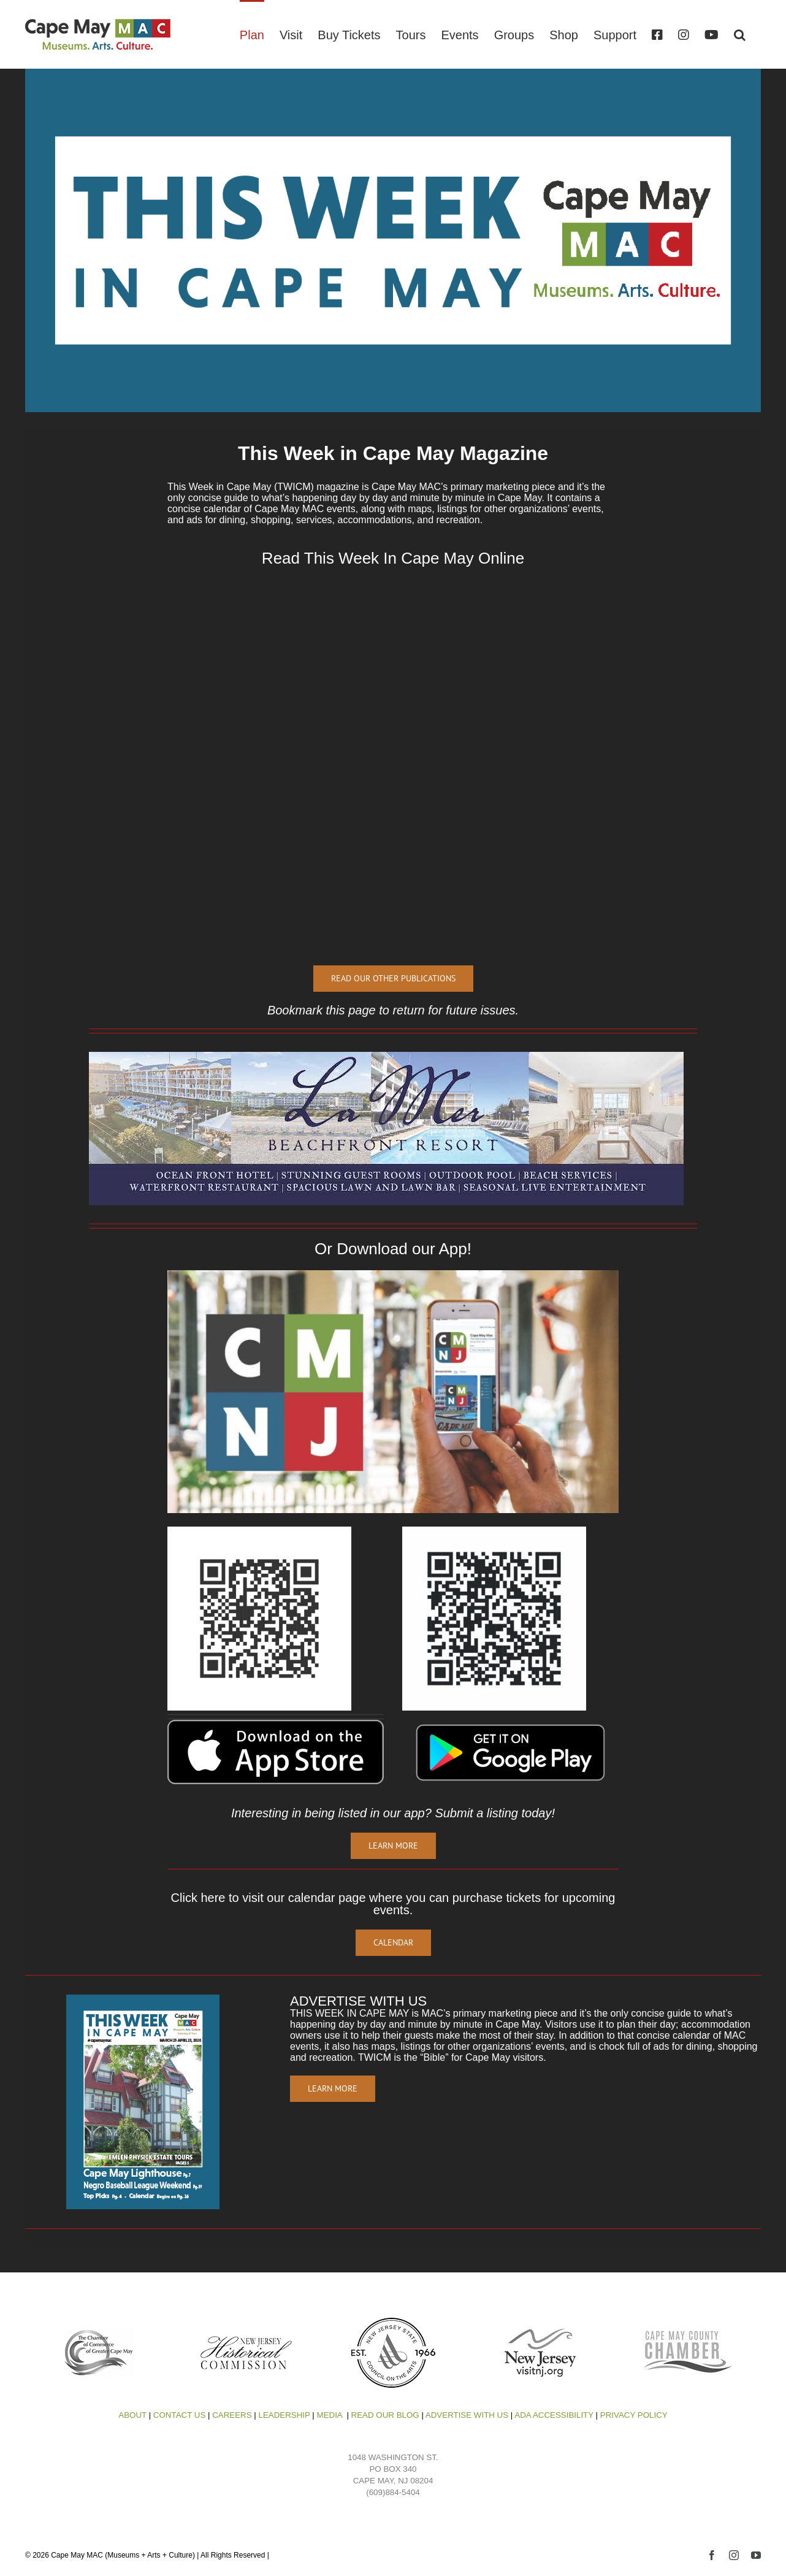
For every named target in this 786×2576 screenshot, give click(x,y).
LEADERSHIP (284, 2415)
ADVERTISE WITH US (466, 2415)
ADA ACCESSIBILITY (553, 2415)
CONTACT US (178, 2415)
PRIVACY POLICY (634, 2415)
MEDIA (331, 2415)
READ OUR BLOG (385, 2415)
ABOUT (132, 2415)
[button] (740, 34)
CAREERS (231, 2415)
